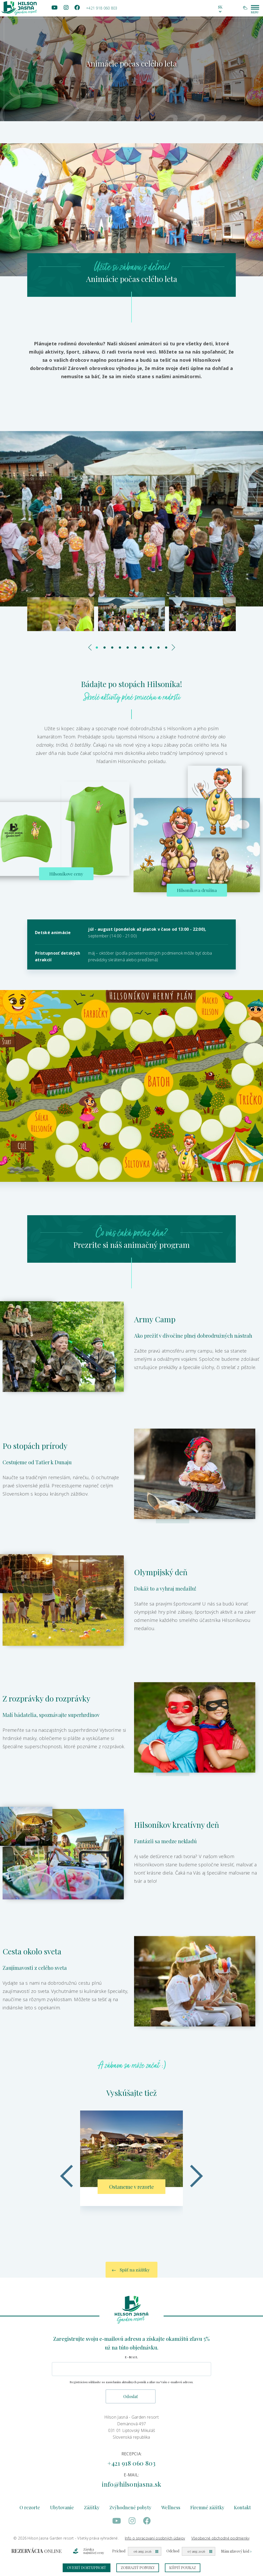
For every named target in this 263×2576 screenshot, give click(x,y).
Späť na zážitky (131, 2270)
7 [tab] (143, 647)
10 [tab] (166, 647)
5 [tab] (127, 647)
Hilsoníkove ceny (66, 874)
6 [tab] (135, 647)
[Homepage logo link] (19, 8)
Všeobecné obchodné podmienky (220, 2538)
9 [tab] (158, 647)
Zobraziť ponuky (138, 2567)
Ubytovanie (62, 2507)
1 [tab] (96, 647)
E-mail (131, 2357)
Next (172, 646)
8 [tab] (150, 647)
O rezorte (30, 2507)
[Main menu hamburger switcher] (255, 7)
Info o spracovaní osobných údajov (155, 2538)
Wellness (170, 2507)
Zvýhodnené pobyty (130, 2507)
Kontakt (242, 2507)
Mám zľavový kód (236, 2551)
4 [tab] (120, 647)
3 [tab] (112, 647)
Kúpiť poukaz (182, 2567)
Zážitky (91, 2507)
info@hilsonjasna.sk (131, 2484)
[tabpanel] (131, 67)
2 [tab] (104, 647)
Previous (90, 646)
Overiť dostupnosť (86, 2567)
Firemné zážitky (207, 2507)
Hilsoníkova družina (197, 890)
